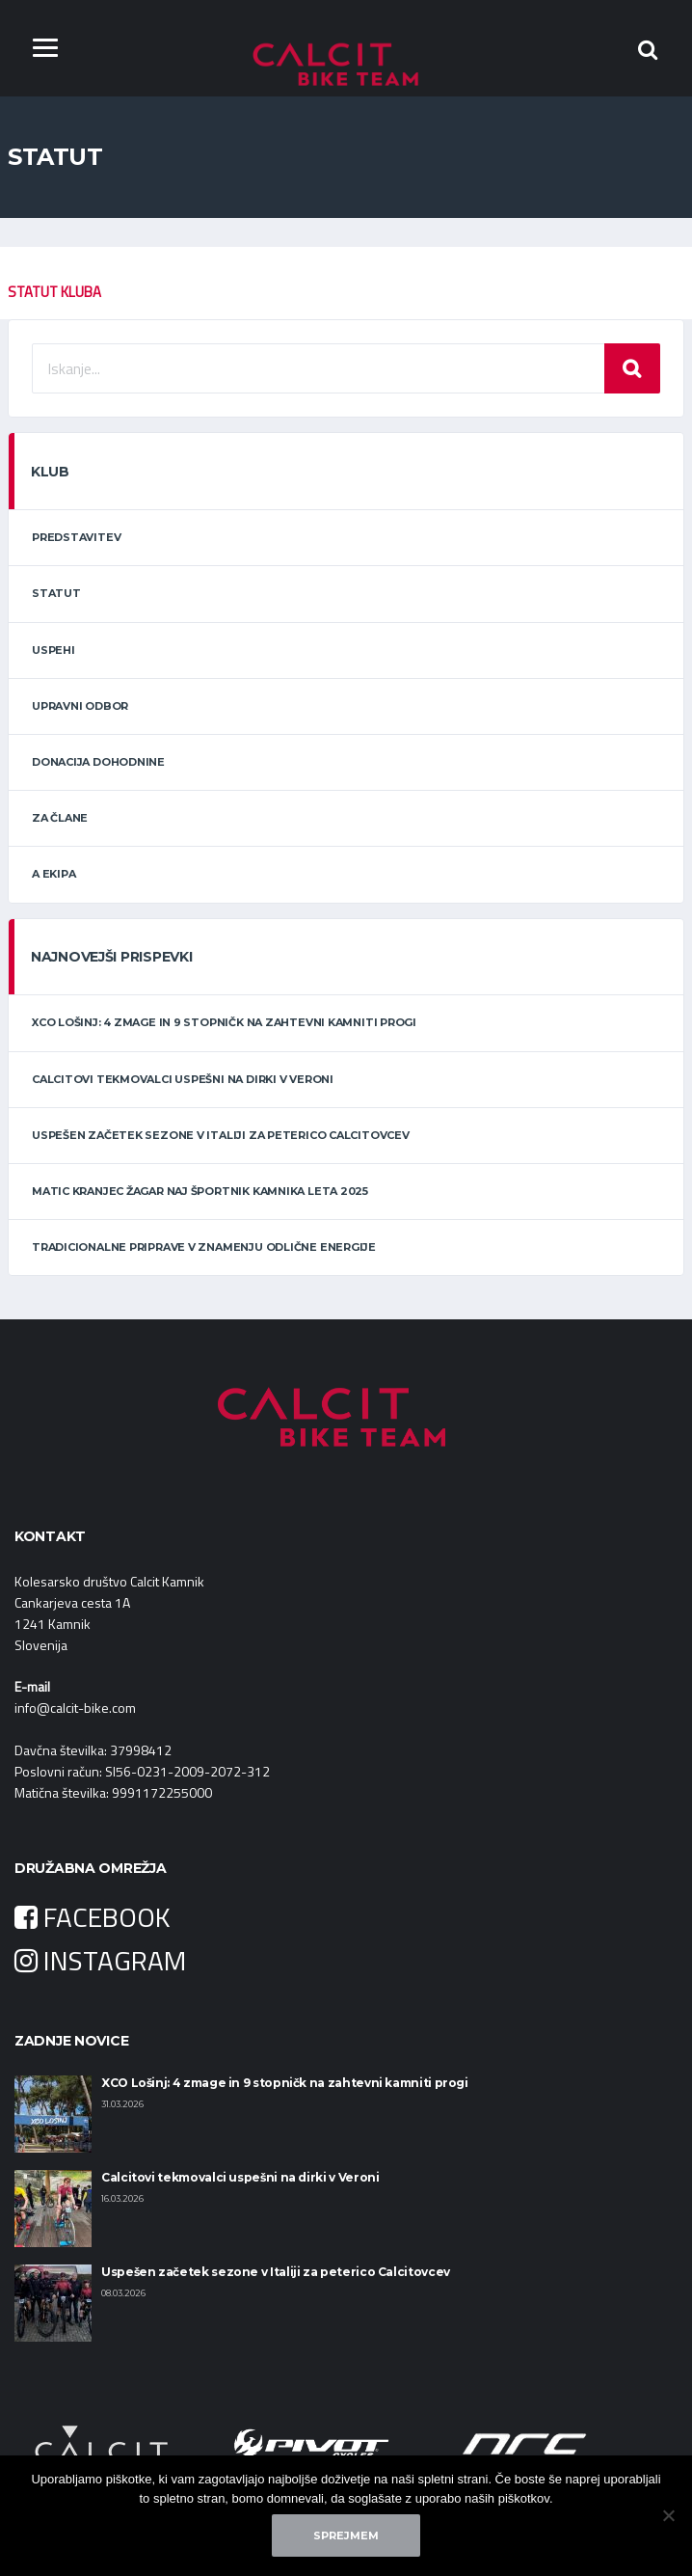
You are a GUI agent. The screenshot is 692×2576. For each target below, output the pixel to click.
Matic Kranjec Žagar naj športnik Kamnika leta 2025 (200, 1191)
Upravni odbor (80, 706)
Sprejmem (346, 2535)
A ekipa (53, 874)
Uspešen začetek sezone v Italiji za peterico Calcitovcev (221, 1135)
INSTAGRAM (100, 1960)
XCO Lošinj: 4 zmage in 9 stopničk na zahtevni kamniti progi (224, 1023)
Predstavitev (76, 537)
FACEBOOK (92, 1917)
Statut (56, 594)
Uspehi (53, 650)
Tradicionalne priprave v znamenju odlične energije (204, 1247)
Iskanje (632, 368)
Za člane (60, 818)
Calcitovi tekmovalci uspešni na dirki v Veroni (182, 1079)
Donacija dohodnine (98, 762)
